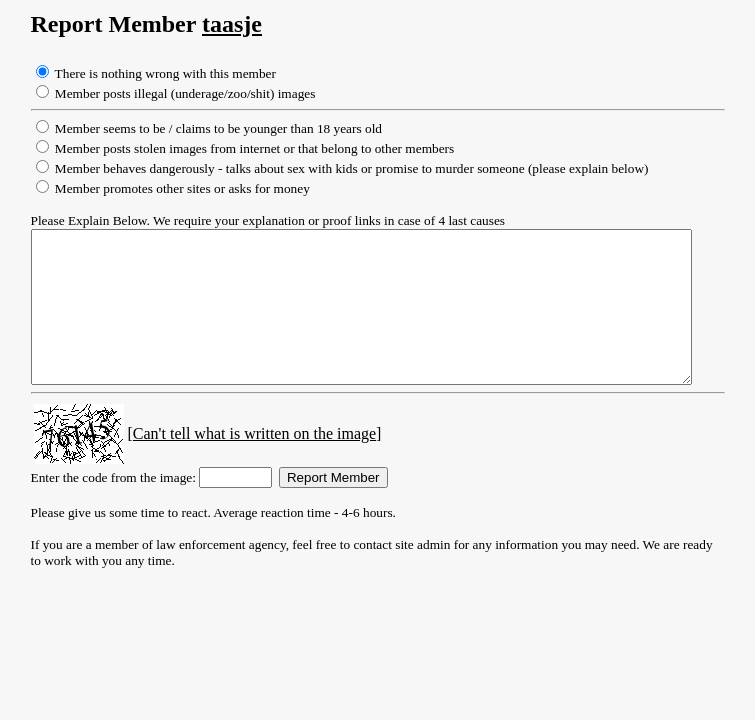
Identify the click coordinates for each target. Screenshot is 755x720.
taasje (213, 24)
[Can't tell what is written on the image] (235, 463)
